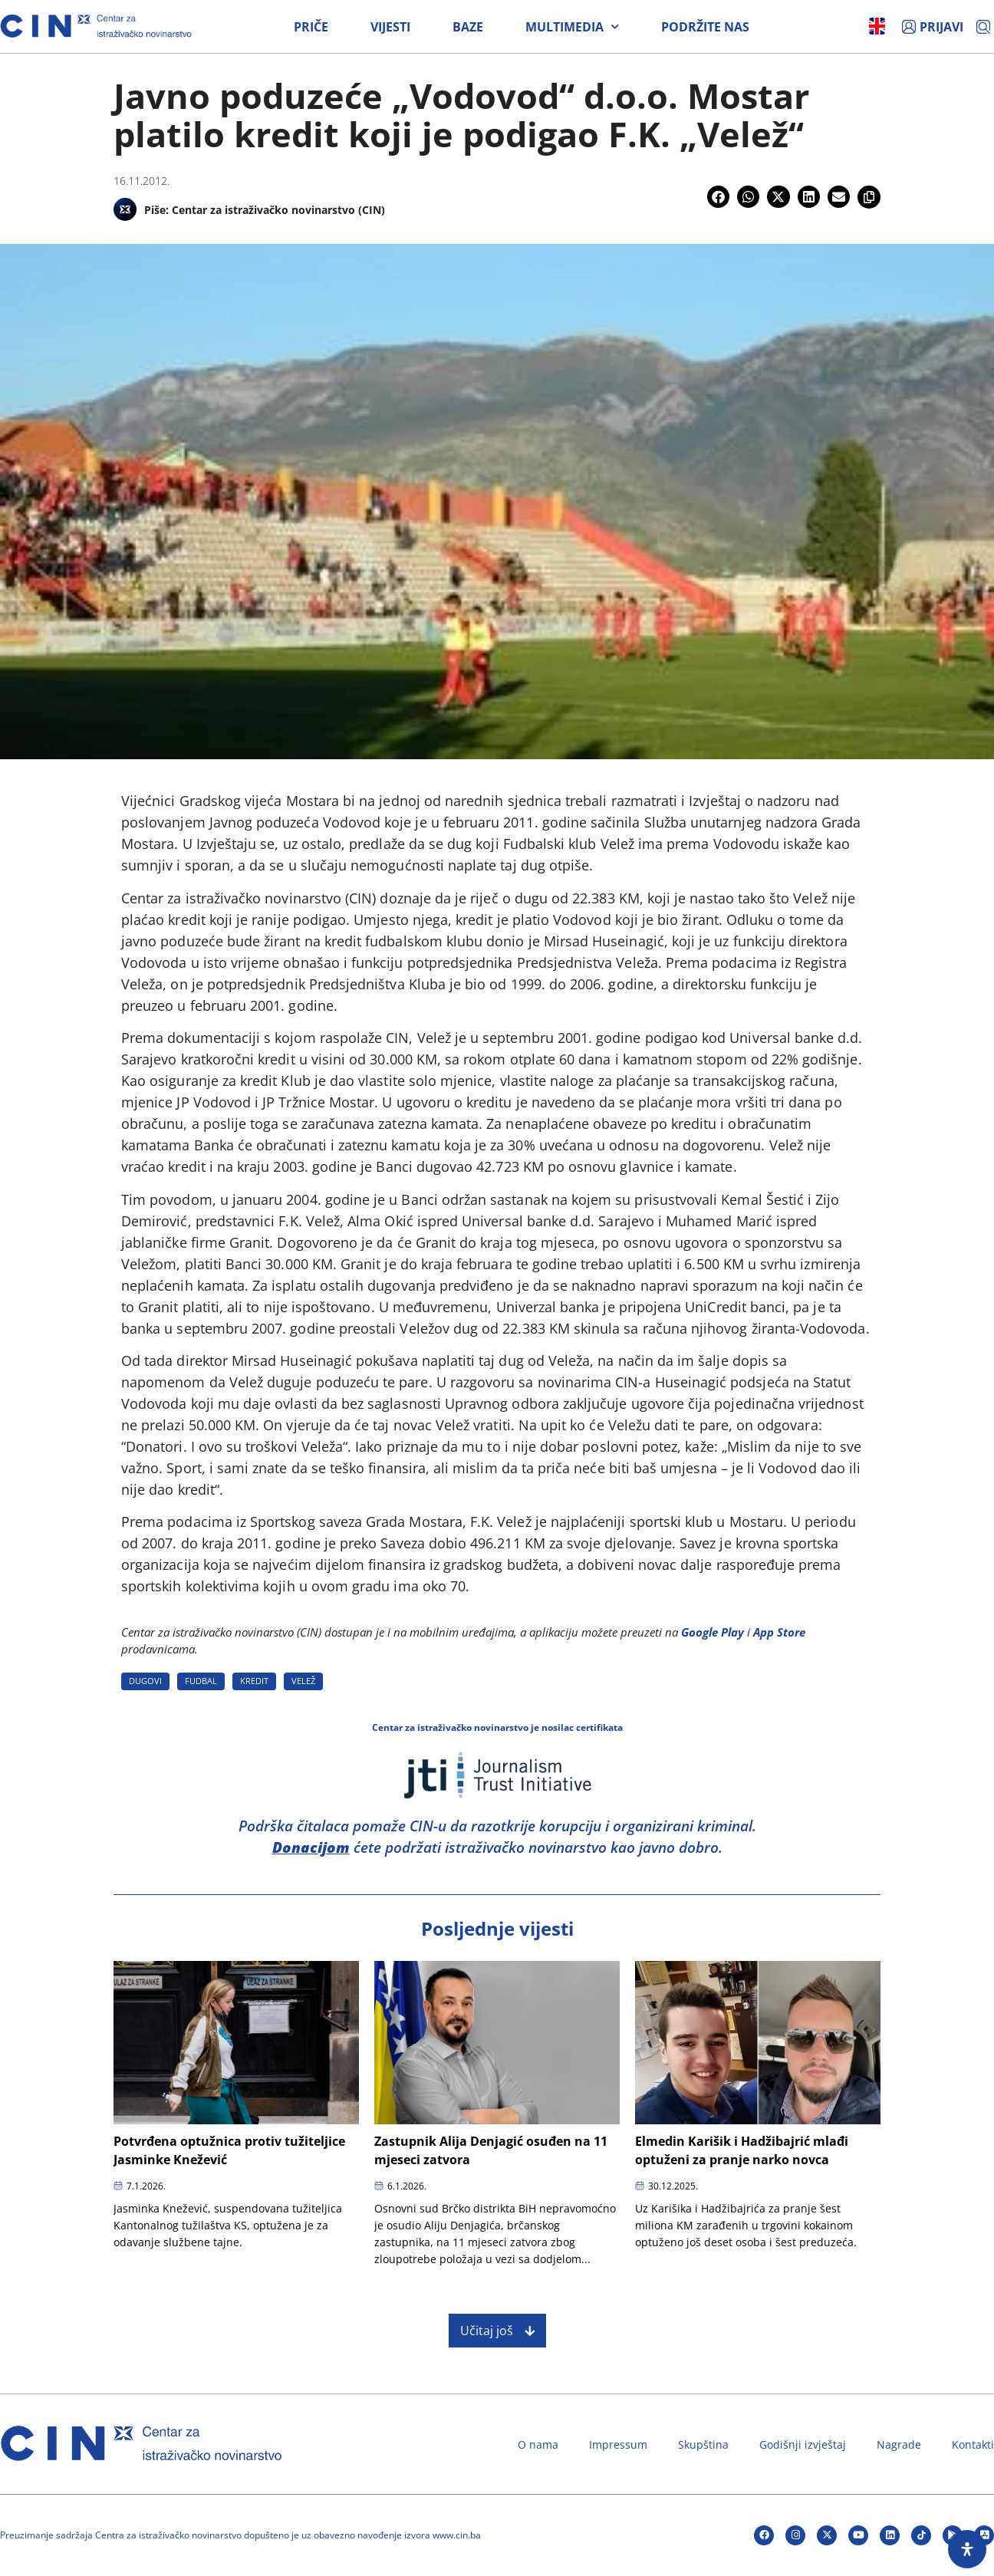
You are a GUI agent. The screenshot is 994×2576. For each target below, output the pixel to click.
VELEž (303, 1680)
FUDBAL (201, 1680)
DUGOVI (145, 1680)
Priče (311, 27)
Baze (468, 27)
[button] (718, 197)
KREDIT (254, 1680)
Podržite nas (705, 27)
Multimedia (572, 27)
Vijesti (390, 27)
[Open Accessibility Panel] (967, 2549)
